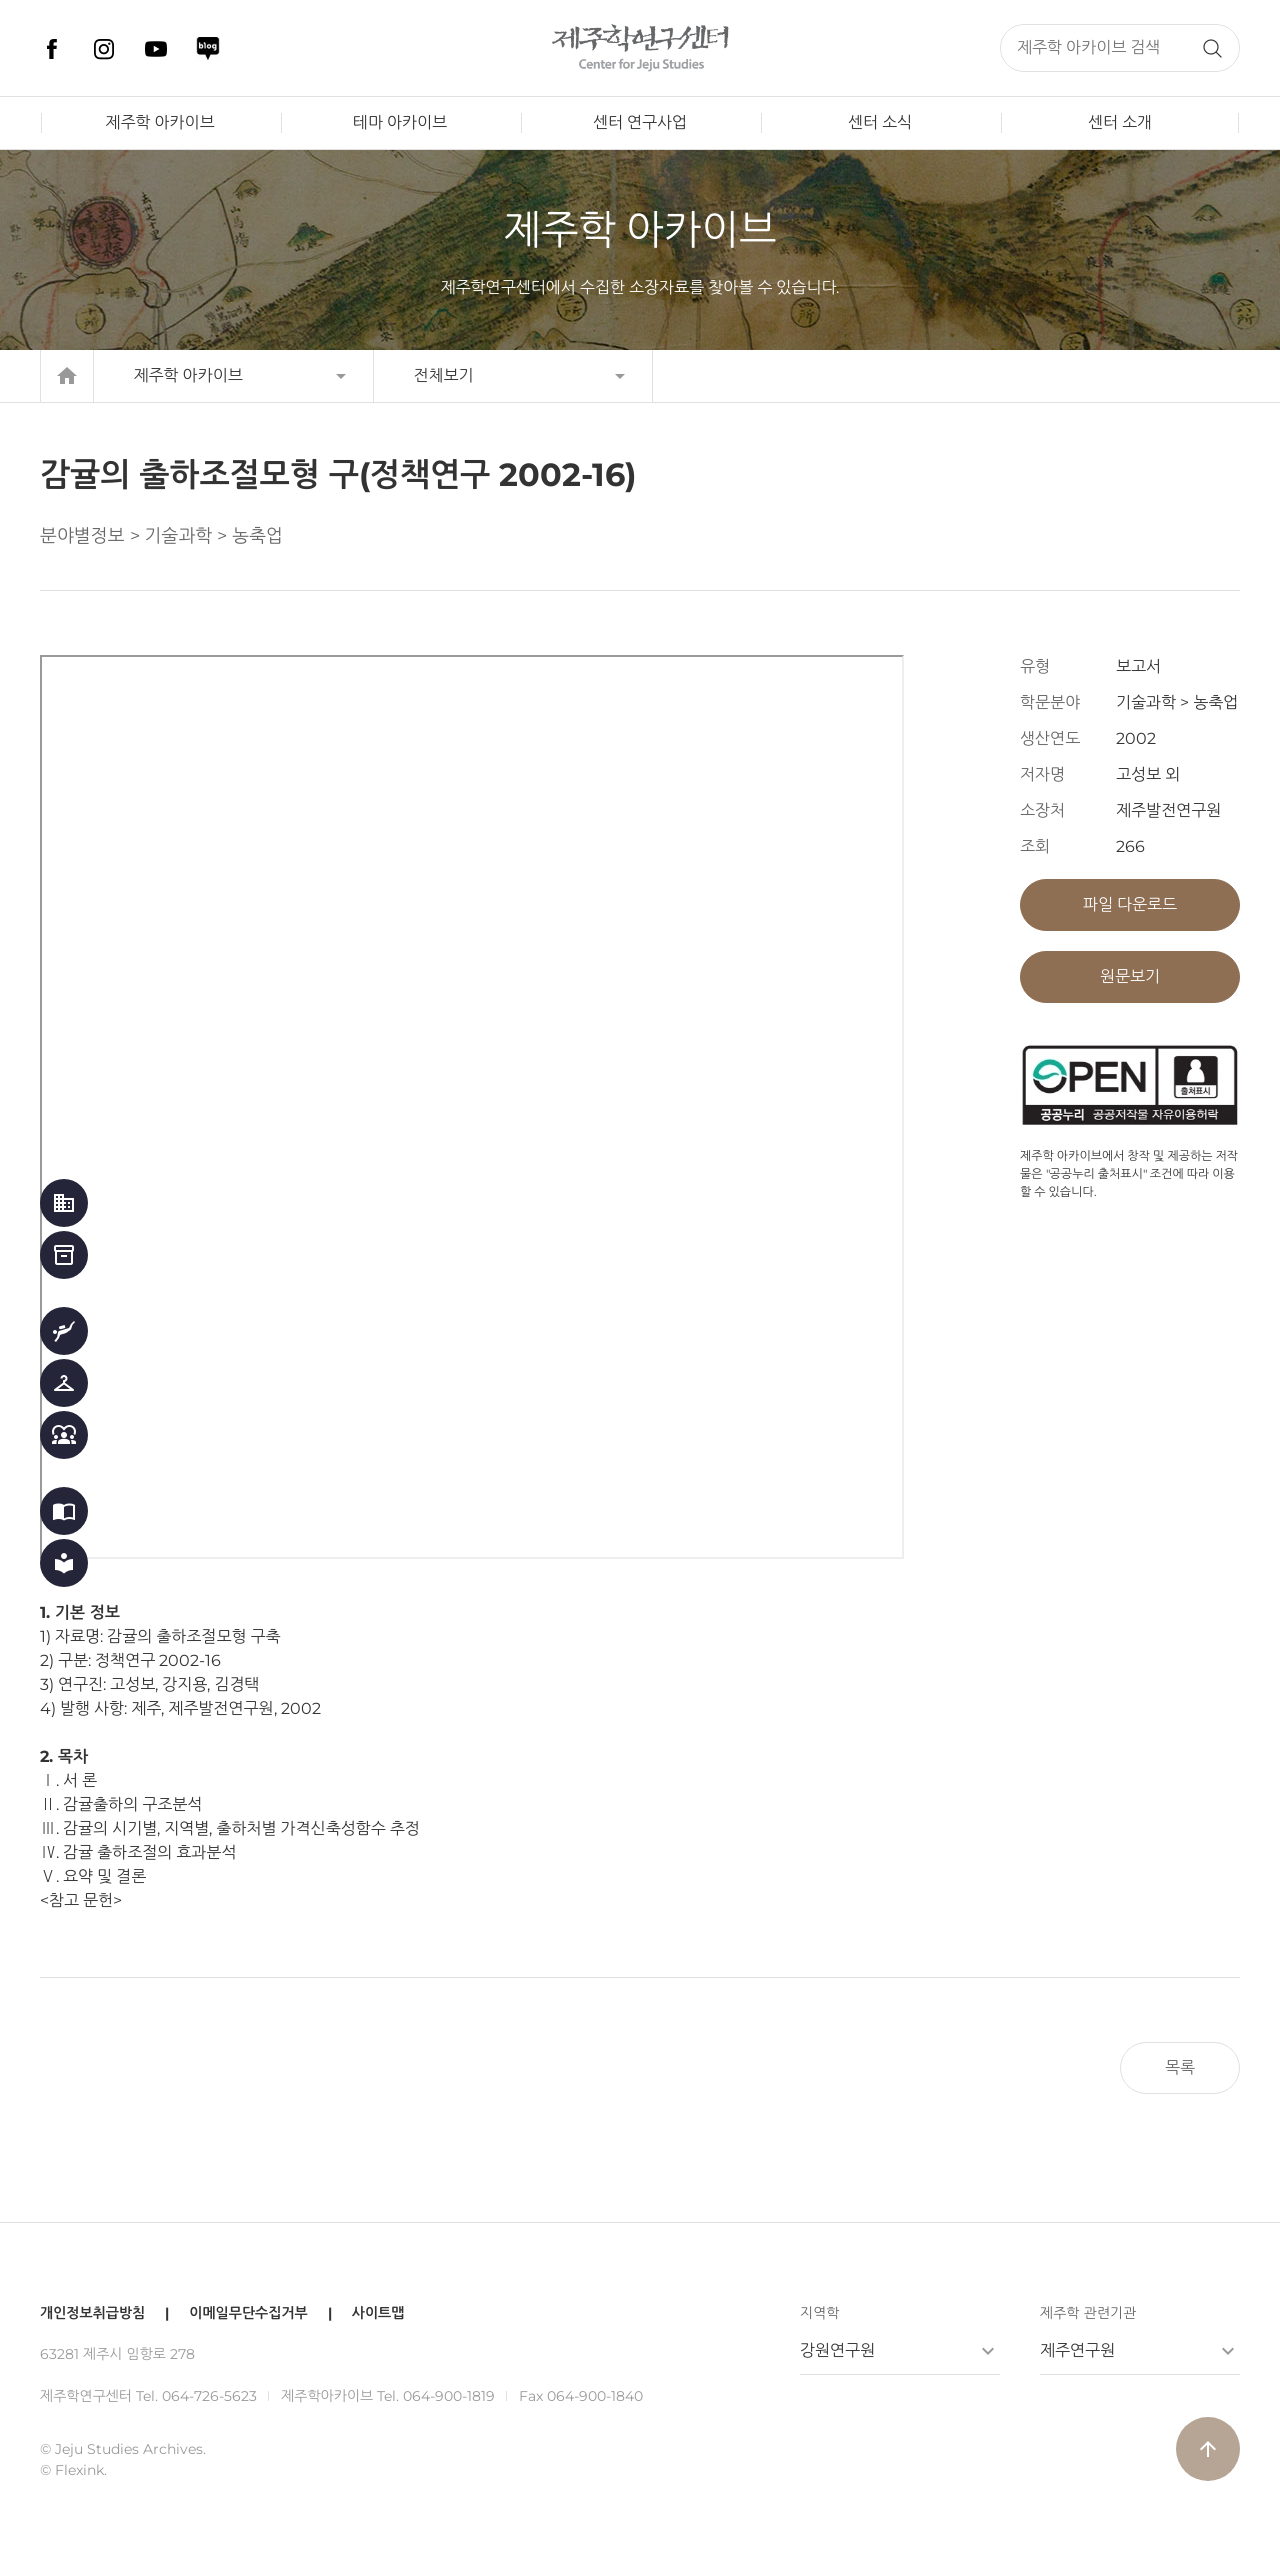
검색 (1212, 48)
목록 (1180, 2067)
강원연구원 (837, 2350)
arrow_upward (1208, 2449)
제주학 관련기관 (1088, 2313)
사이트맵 (378, 2313)
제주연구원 (1077, 2350)
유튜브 (156, 49)
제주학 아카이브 (159, 122)
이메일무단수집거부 (248, 2313)
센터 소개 (1120, 122)
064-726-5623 (209, 2396)
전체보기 (444, 375)
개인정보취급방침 (92, 2313)
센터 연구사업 (640, 122)
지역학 (819, 2313)
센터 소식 (880, 122)
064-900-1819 (449, 2396)
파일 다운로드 (1130, 904)
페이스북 (52, 49)
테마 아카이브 (400, 122)
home (67, 376)
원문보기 (1130, 976)
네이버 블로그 (208, 49)
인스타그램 (104, 49)
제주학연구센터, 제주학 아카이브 (640, 48)
